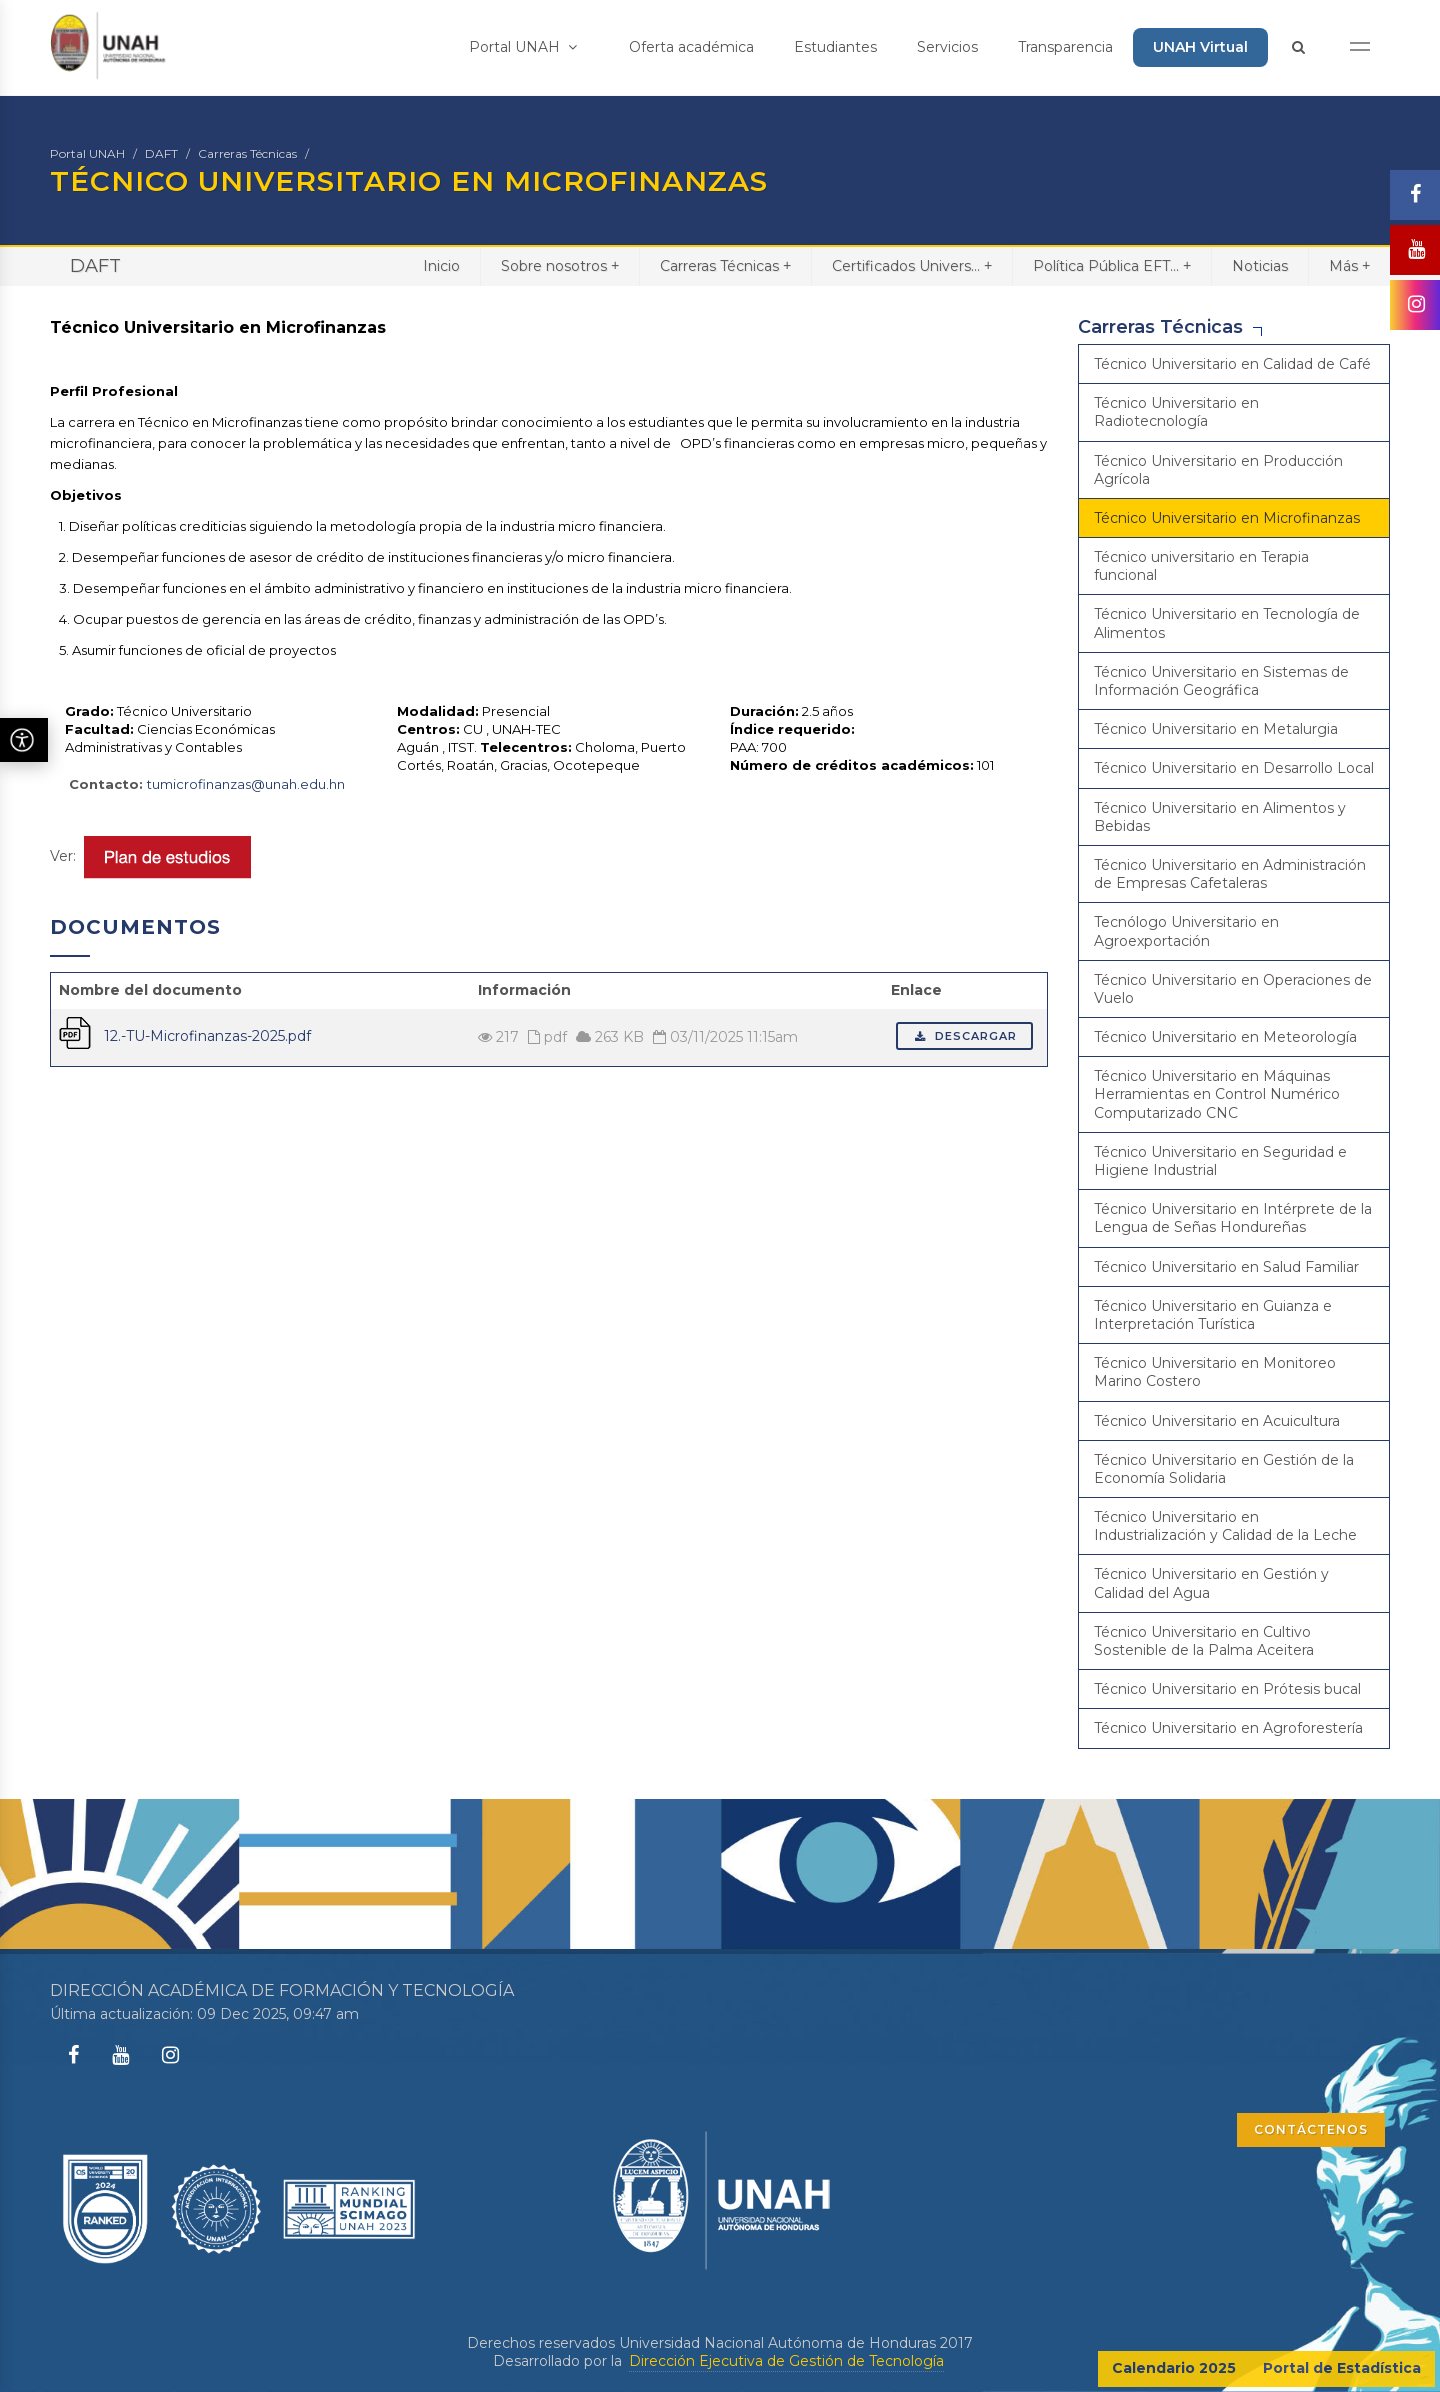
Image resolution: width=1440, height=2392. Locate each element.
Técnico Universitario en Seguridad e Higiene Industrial (1220, 1161)
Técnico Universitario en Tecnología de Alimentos (1227, 623)
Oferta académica (691, 47)
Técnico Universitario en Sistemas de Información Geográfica (1221, 681)
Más (1349, 265)
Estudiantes (835, 47)
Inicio (441, 266)
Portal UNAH (523, 47)
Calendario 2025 (1174, 2368)
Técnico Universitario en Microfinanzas (1227, 518)
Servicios (947, 47)
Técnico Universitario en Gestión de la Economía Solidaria (1224, 1469)
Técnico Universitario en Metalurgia (1216, 729)
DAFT (161, 153)
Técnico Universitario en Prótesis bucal (1227, 1689)
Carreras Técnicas (247, 153)
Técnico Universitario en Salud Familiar (1226, 1267)
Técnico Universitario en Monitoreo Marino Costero (1215, 1372)
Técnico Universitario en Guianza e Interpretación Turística (1213, 1315)
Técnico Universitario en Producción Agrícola (1218, 470)
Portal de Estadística (1342, 2368)
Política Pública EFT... (1112, 265)
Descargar (964, 1036)
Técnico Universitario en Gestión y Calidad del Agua (1211, 1583)
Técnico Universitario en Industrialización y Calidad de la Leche (1225, 1526)
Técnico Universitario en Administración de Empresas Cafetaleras (1230, 874)
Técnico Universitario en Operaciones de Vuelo (1233, 989)
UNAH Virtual (1200, 47)
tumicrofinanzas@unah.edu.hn (246, 784)
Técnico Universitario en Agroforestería (1228, 1728)
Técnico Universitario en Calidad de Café (1232, 364)
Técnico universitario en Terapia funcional (1201, 566)
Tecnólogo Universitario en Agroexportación (1186, 931)
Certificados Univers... (912, 265)
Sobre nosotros (560, 265)
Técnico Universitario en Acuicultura (1217, 1421)
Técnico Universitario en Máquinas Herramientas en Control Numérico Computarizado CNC (1217, 1094)
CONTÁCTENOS (1311, 2129)
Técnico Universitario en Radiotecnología (1176, 412)
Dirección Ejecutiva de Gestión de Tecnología (786, 2361)
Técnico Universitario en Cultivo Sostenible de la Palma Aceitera (1204, 1641)
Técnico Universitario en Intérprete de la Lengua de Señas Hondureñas (1233, 1218)
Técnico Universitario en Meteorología (1225, 1037)
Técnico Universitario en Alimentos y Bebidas (1220, 817)
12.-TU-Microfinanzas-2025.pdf (207, 1036)
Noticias (1260, 266)
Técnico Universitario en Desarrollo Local (1234, 768)
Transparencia (1065, 47)
